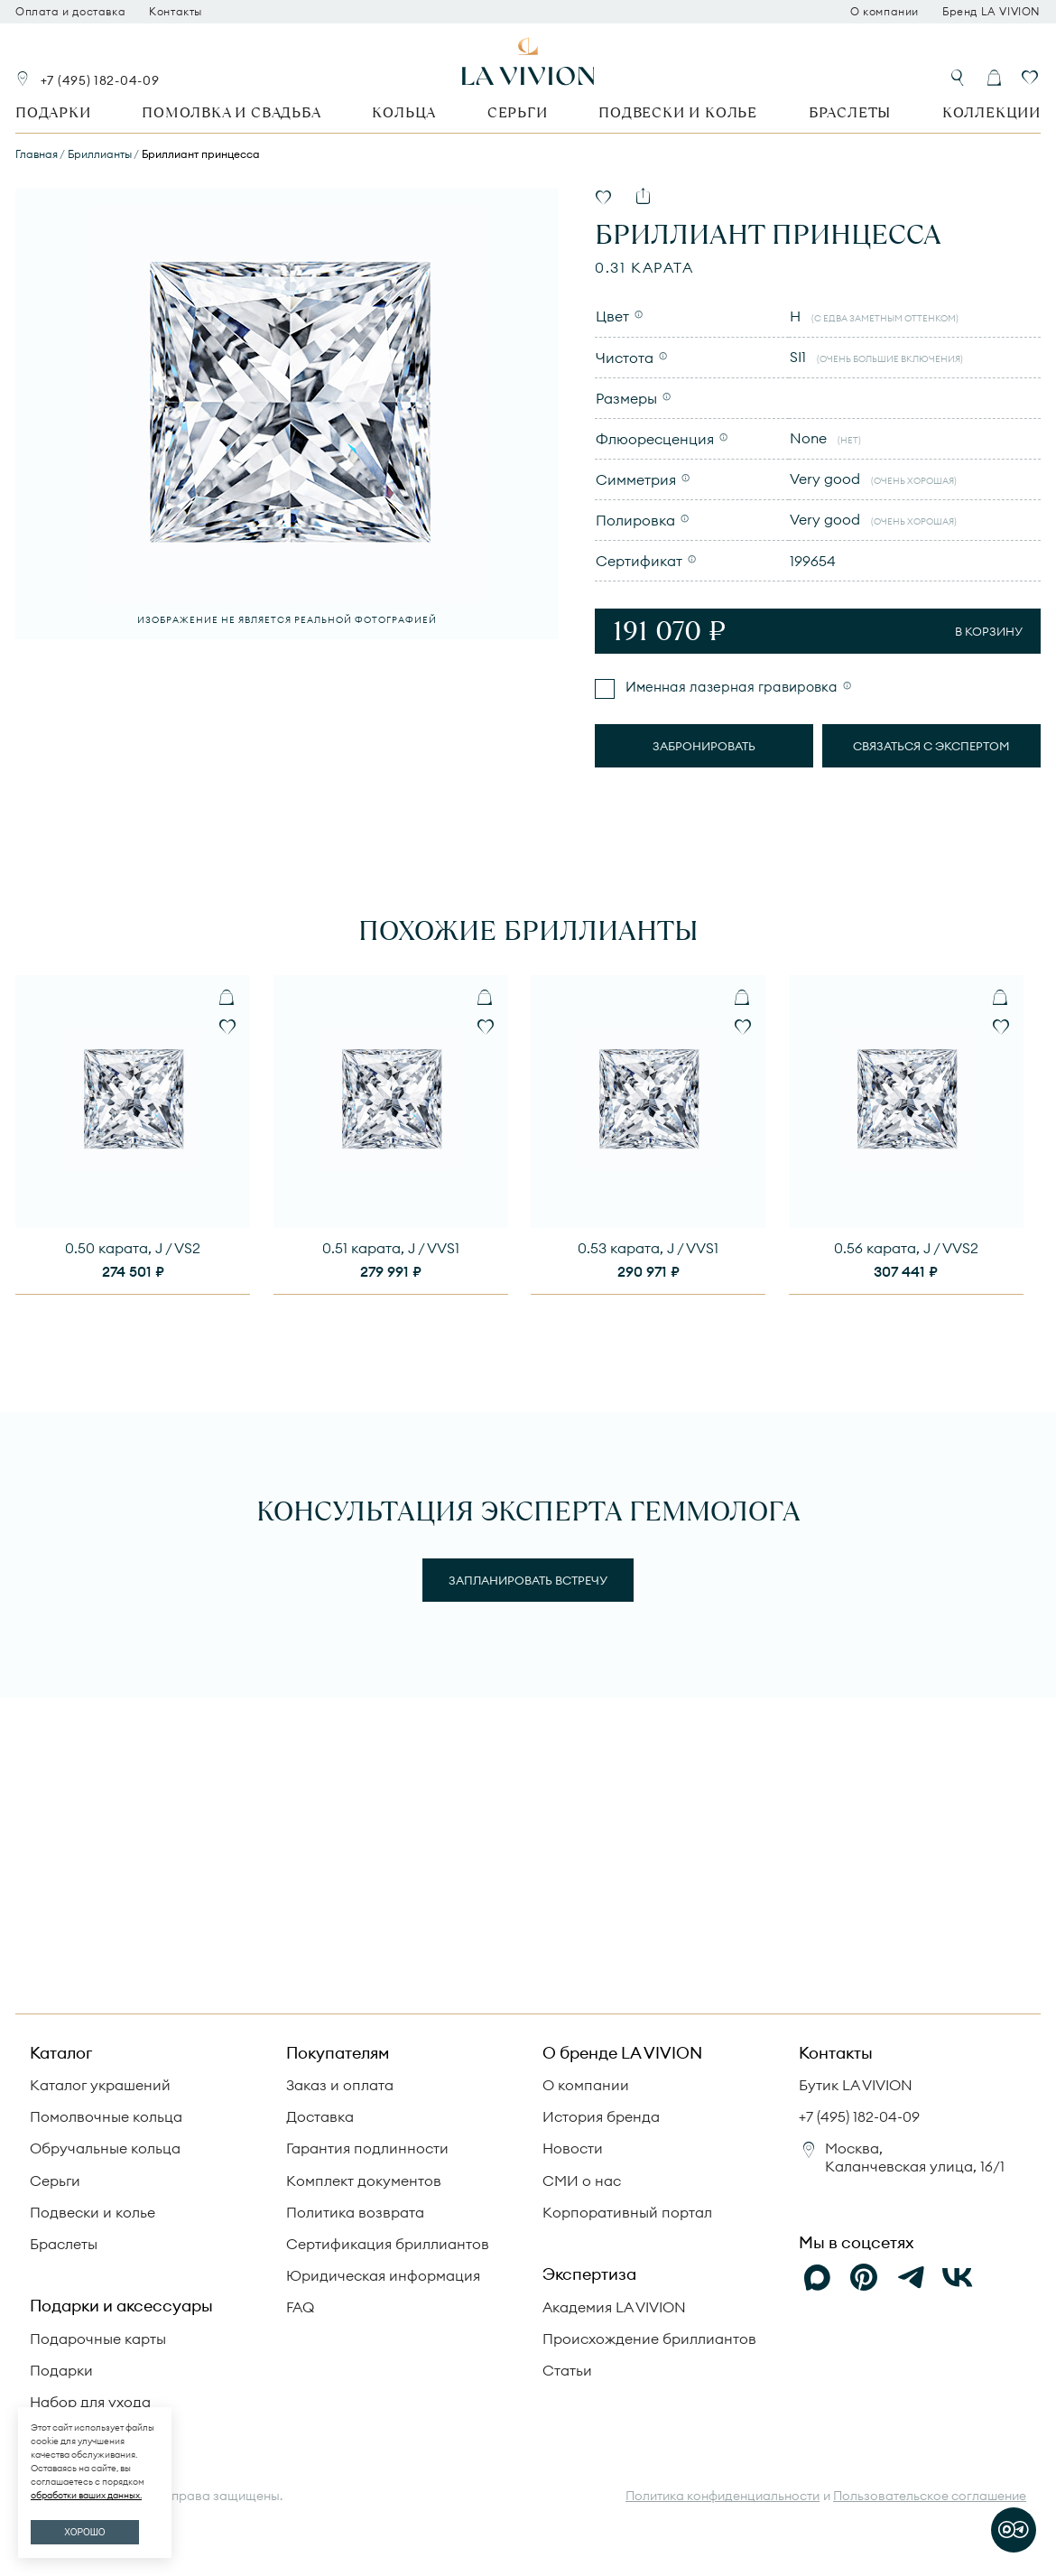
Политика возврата (355, 2212)
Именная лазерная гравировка (730, 686)
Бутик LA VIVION (855, 2085)
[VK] (958, 2277)
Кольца (404, 112)
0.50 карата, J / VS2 (132, 1248)
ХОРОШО (84, 2532)
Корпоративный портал (627, 2212)
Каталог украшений (100, 2085)
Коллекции (991, 112)
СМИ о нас (581, 2180)
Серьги (517, 112)
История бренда (601, 2116)
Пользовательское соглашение (929, 2496)
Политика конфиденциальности (722, 2496)
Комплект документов (363, 2180)
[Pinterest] (864, 2277)
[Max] (817, 2277)
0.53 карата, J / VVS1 (648, 1248)
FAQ (300, 2307)
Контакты (175, 11)
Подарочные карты (98, 2339)
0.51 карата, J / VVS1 (390, 1248)
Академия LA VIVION (614, 2307)
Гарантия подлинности (367, 2148)
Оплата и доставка (70, 11)
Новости (572, 2148)
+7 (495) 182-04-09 (100, 80)
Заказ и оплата (340, 2085)
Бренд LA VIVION (991, 11)
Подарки (53, 112)
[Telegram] (911, 2277)
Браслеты (850, 112)
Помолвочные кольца (106, 2116)
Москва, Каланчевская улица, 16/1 (915, 2156)
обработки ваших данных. (86, 2495)
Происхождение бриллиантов (649, 2339)
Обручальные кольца (105, 2148)
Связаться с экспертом (931, 746)
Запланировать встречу (528, 1580)
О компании (884, 11)
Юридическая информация (383, 2275)
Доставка (320, 2116)
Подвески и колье (677, 112)
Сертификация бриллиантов (387, 2244)
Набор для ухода (90, 2402)
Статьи (567, 2370)
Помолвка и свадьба (231, 112)
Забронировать (704, 746)
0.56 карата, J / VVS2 (906, 1248)
